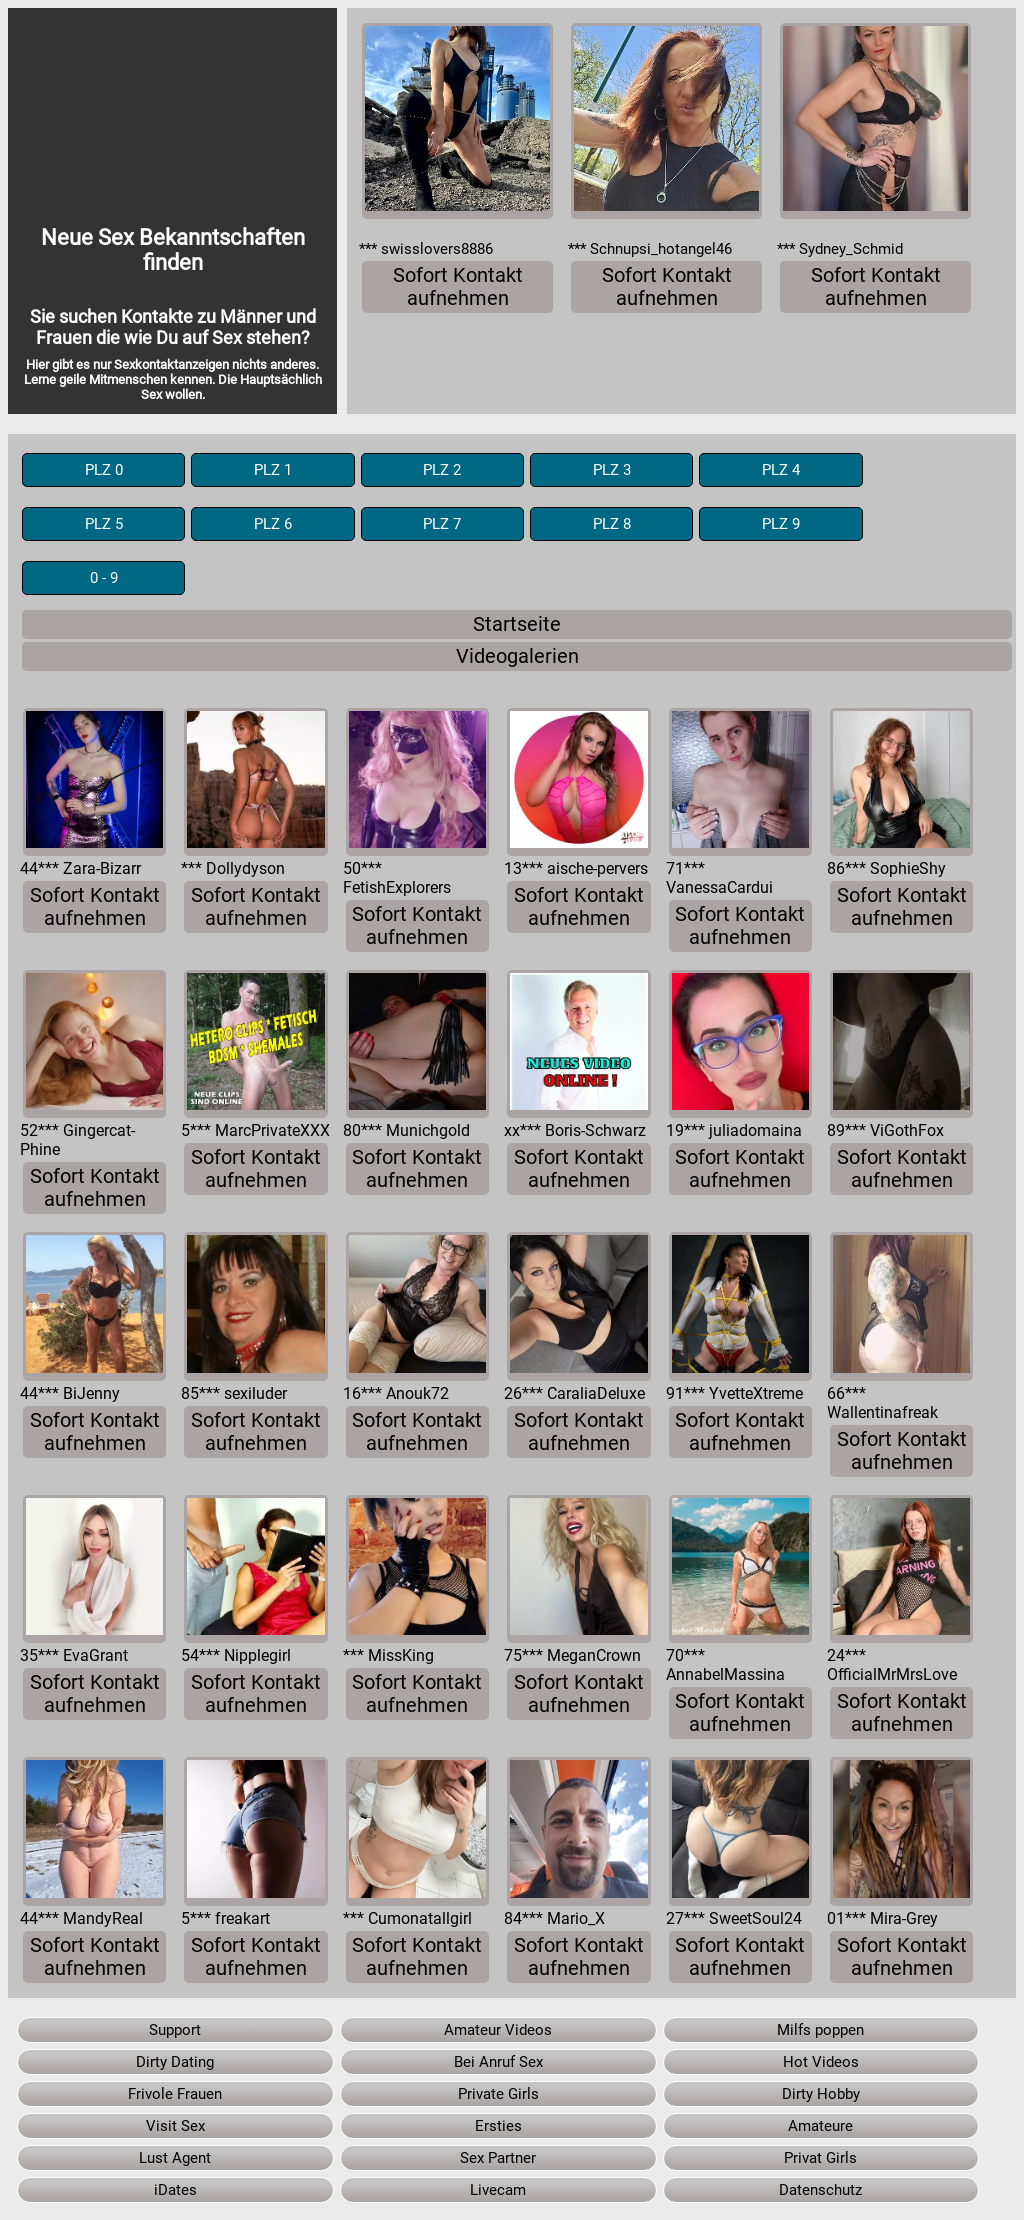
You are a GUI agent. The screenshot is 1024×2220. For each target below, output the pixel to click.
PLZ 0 (104, 470)
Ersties (498, 2126)
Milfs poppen (820, 2030)
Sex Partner (498, 2158)
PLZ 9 (781, 524)
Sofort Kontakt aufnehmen (458, 287)
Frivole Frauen (175, 2094)
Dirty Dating (175, 2062)
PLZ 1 (273, 470)
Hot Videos (821, 2062)
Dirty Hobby (821, 2094)
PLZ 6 (273, 524)
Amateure (820, 2126)
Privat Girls (820, 2158)
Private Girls (498, 2094)
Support (175, 2030)
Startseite (517, 624)
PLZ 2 (442, 470)
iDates (175, 2190)
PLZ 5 (104, 524)
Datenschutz (820, 2190)
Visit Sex (175, 2126)
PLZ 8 (612, 524)
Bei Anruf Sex (498, 2062)
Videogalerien (517, 656)
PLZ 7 (442, 524)
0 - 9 (104, 578)
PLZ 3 (612, 470)
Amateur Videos (498, 2030)
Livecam (498, 2190)
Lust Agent (175, 2158)
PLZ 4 (781, 470)
